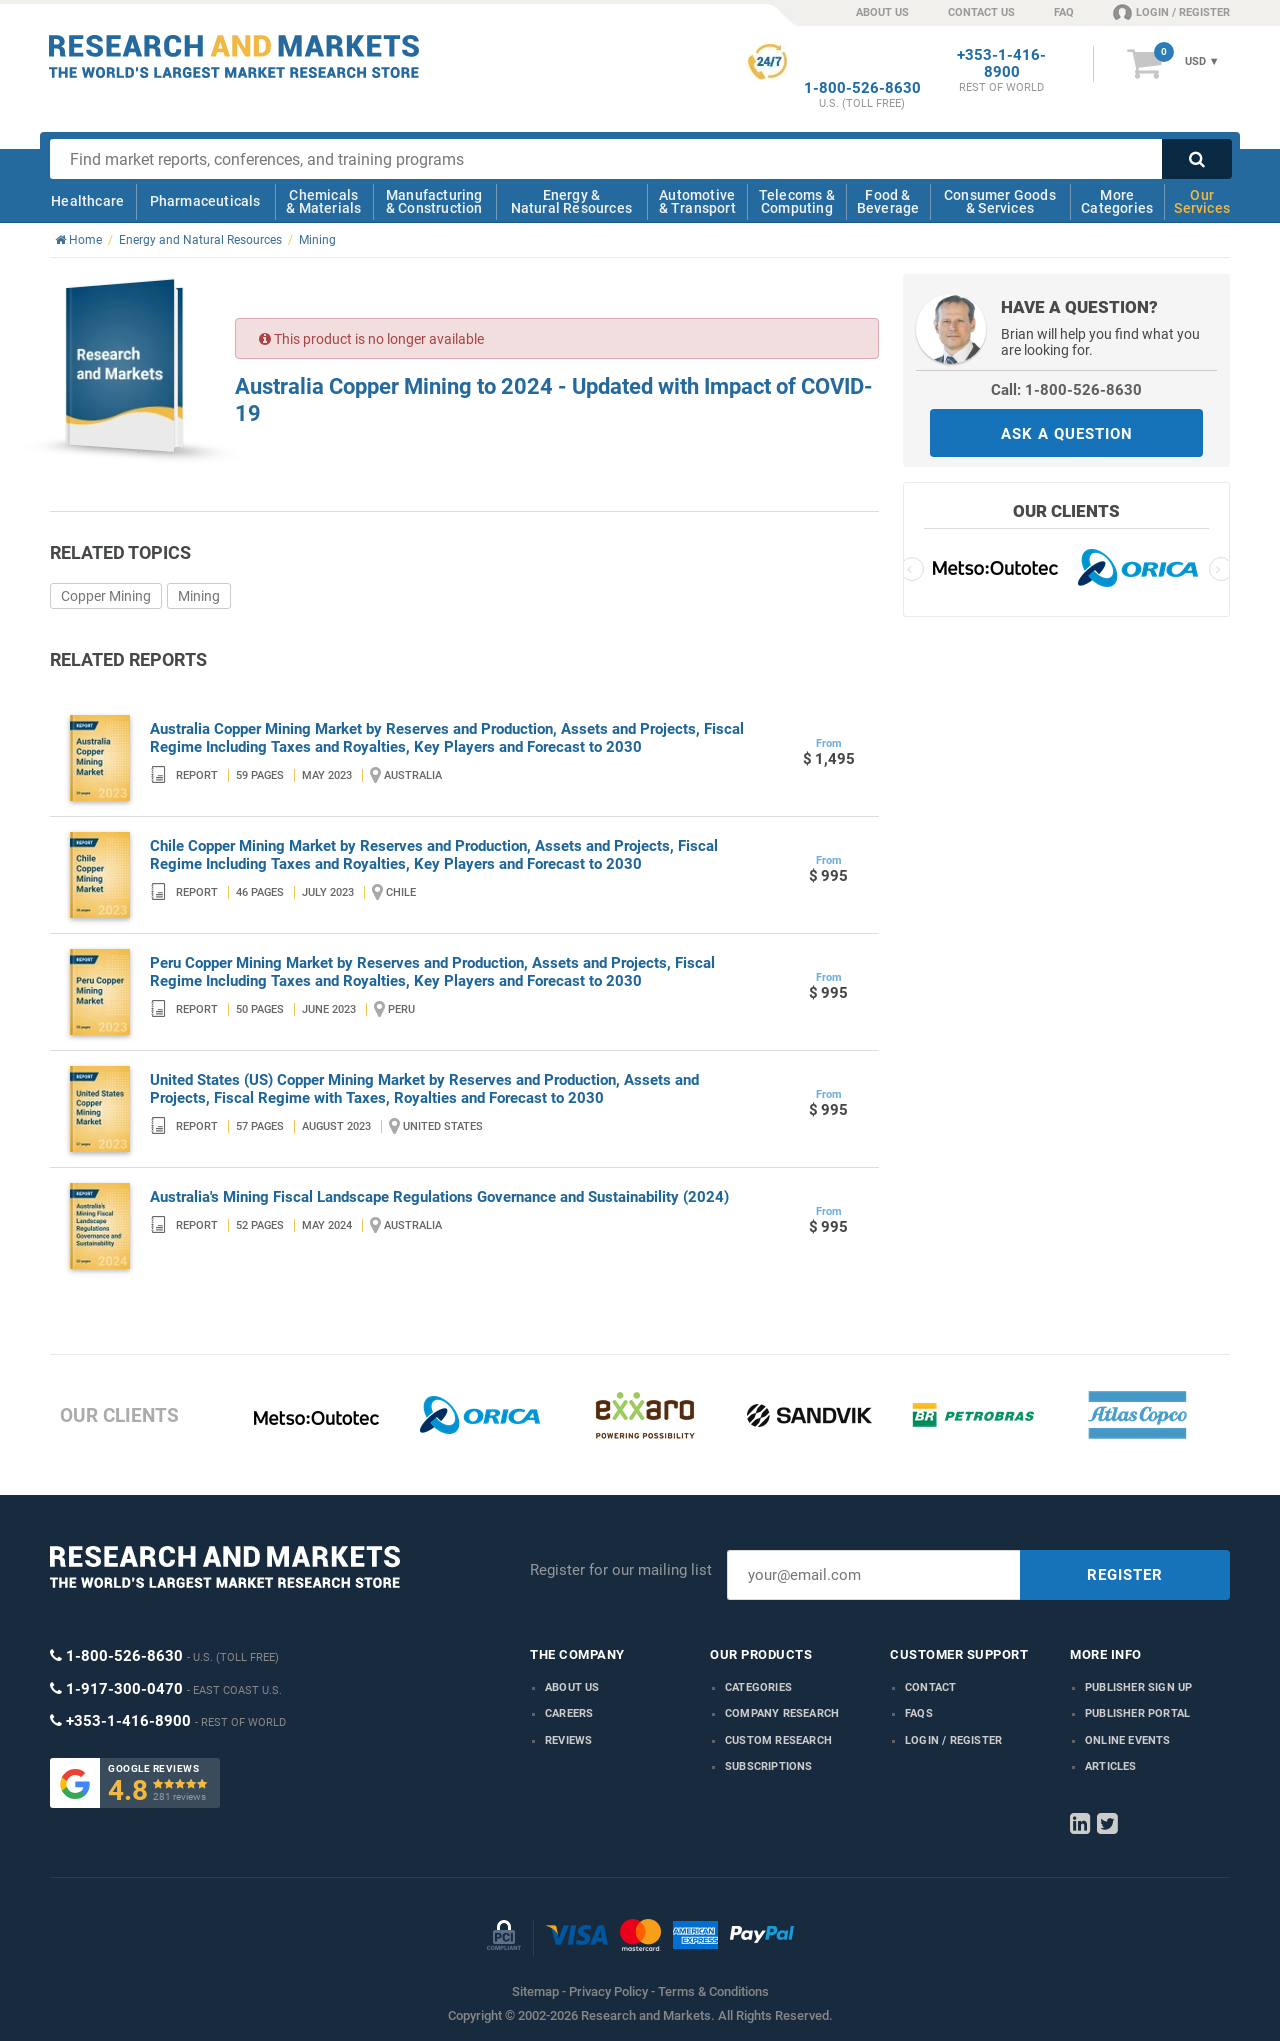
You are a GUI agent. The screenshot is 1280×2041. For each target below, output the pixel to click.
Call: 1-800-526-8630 (1066, 390)
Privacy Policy (608, 1991)
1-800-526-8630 (862, 88)
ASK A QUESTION (1067, 434)
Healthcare (87, 201)
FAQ (1064, 12)
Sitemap (535, 1991)
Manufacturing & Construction (434, 201)
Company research (782, 1713)
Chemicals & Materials (323, 201)
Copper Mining (106, 596)
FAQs (919, 1713)
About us (572, 1687)
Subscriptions (769, 1766)
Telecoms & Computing (797, 201)
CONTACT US (981, 12)
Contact (930, 1687)
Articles (1111, 1766)
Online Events (1128, 1740)
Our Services (1202, 201)
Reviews (568, 1740)
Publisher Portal (1137, 1713)
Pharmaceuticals (205, 201)
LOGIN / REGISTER (1171, 12)
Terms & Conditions (713, 1991)
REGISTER (1125, 1575)
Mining (199, 596)
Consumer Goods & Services (1000, 201)
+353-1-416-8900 (1001, 64)
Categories (758, 1687)
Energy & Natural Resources (571, 201)
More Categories (1117, 201)
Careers (569, 1713)
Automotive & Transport (697, 201)
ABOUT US (882, 12)
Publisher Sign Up (1138, 1687)
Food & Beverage (888, 201)
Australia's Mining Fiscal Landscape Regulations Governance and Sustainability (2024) (439, 1197)
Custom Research (778, 1740)
